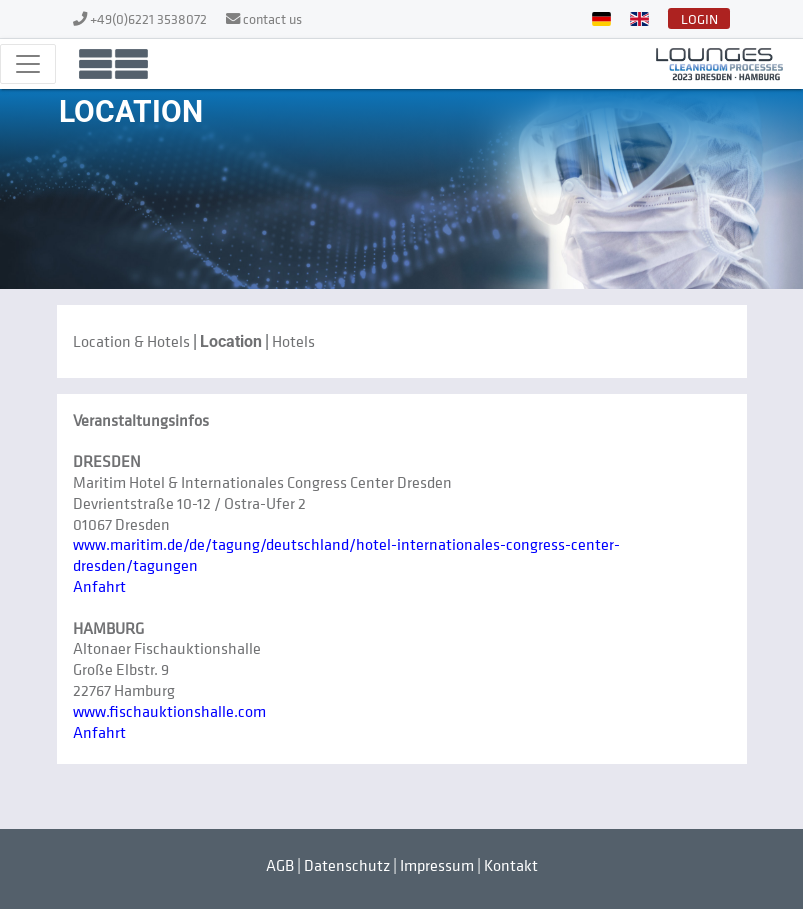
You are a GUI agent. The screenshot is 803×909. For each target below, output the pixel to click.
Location (231, 341)
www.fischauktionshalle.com (169, 711)
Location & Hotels (131, 341)
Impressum (437, 865)
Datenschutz (347, 865)
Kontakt (511, 865)
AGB (280, 865)
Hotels (293, 341)
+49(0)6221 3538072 (150, 18)
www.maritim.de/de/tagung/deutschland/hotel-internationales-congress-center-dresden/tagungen (346, 554)
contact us (272, 18)
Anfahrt (99, 586)
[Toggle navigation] (28, 64)
